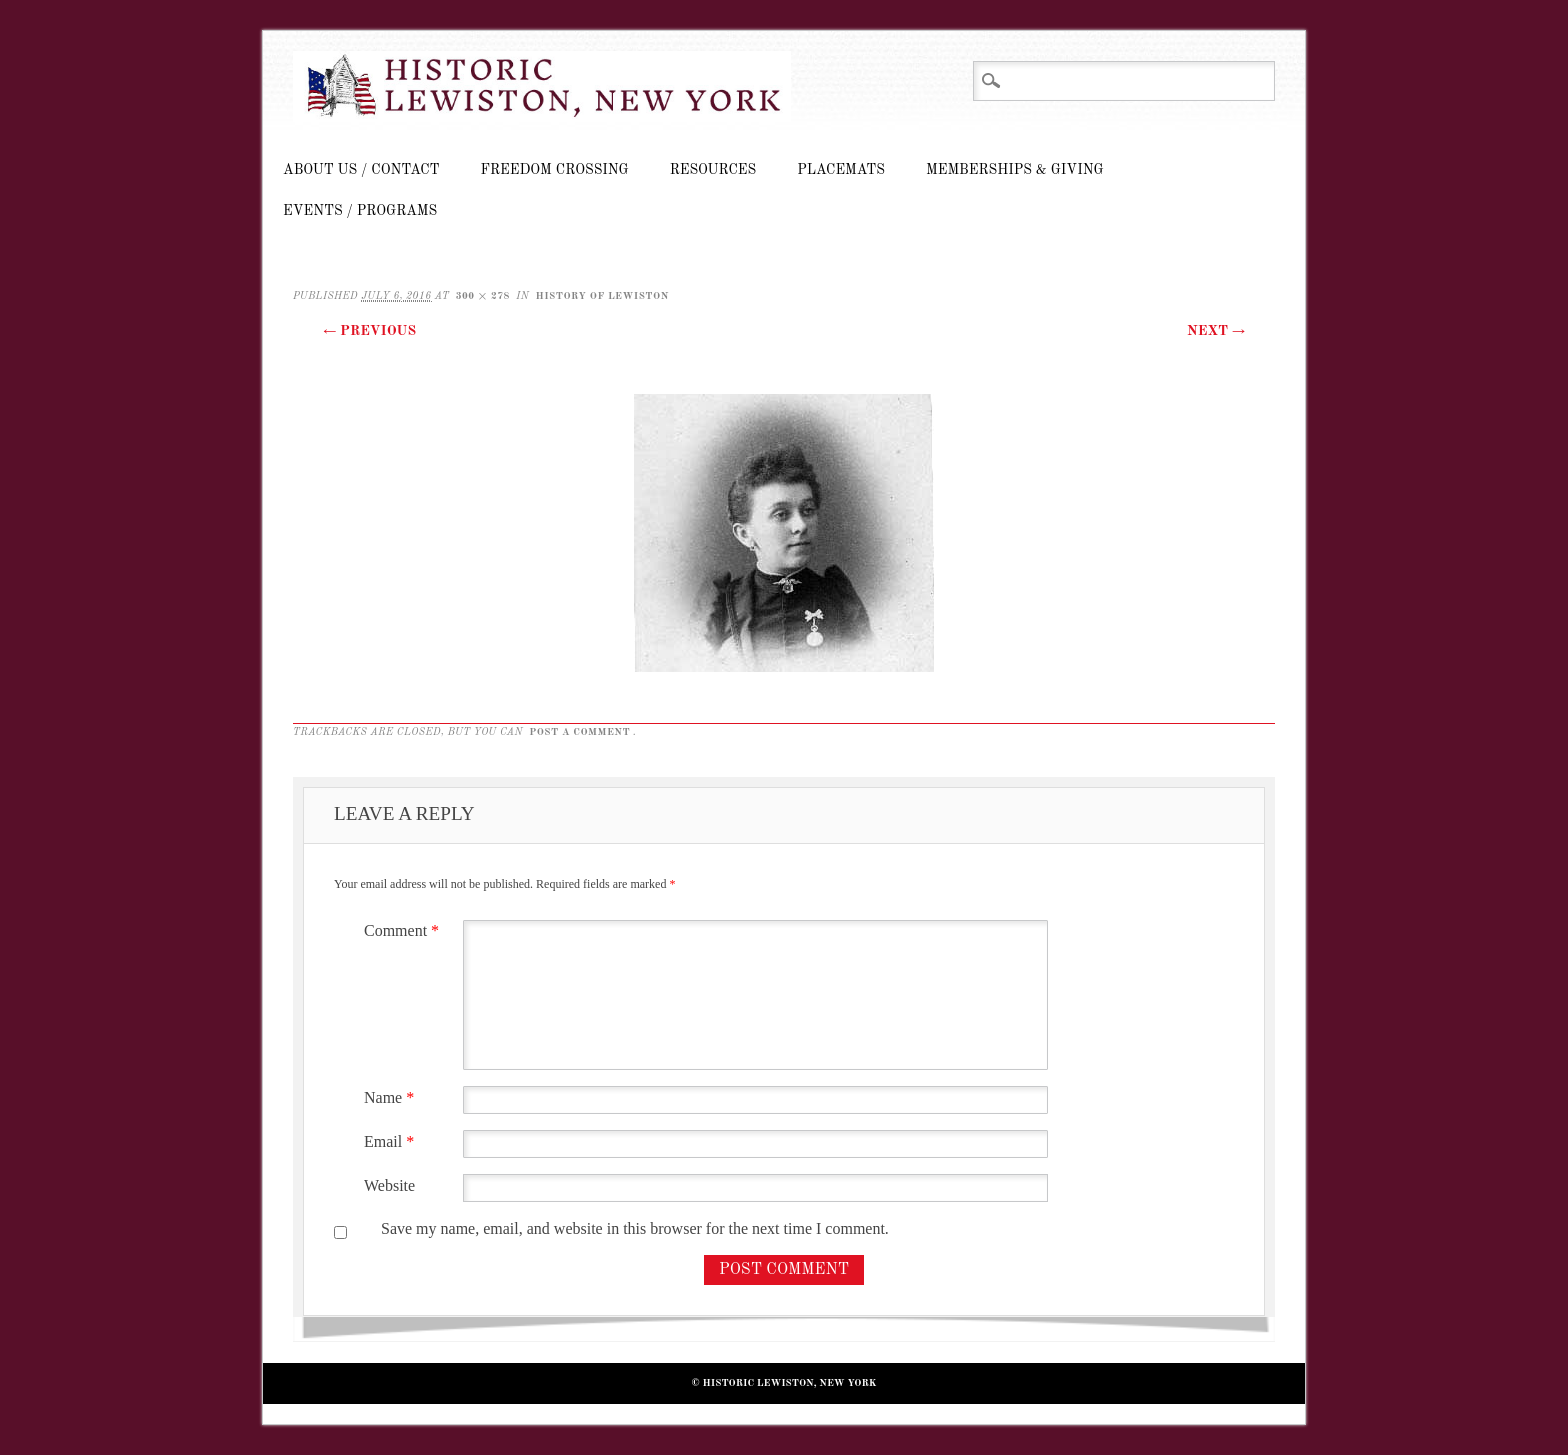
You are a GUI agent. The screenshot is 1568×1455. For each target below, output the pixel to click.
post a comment (579, 732)
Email (391, 1141)
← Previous (369, 331)
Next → (1216, 331)
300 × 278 (483, 296)
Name (391, 1097)
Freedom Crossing (555, 170)
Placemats (841, 170)
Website (389, 1185)
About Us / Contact (361, 170)
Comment (404, 930)
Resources (713, 170)
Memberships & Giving (1015, 170)
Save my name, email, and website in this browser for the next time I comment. (635, 1228)
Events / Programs (360, 211)
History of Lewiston (601, 296)
